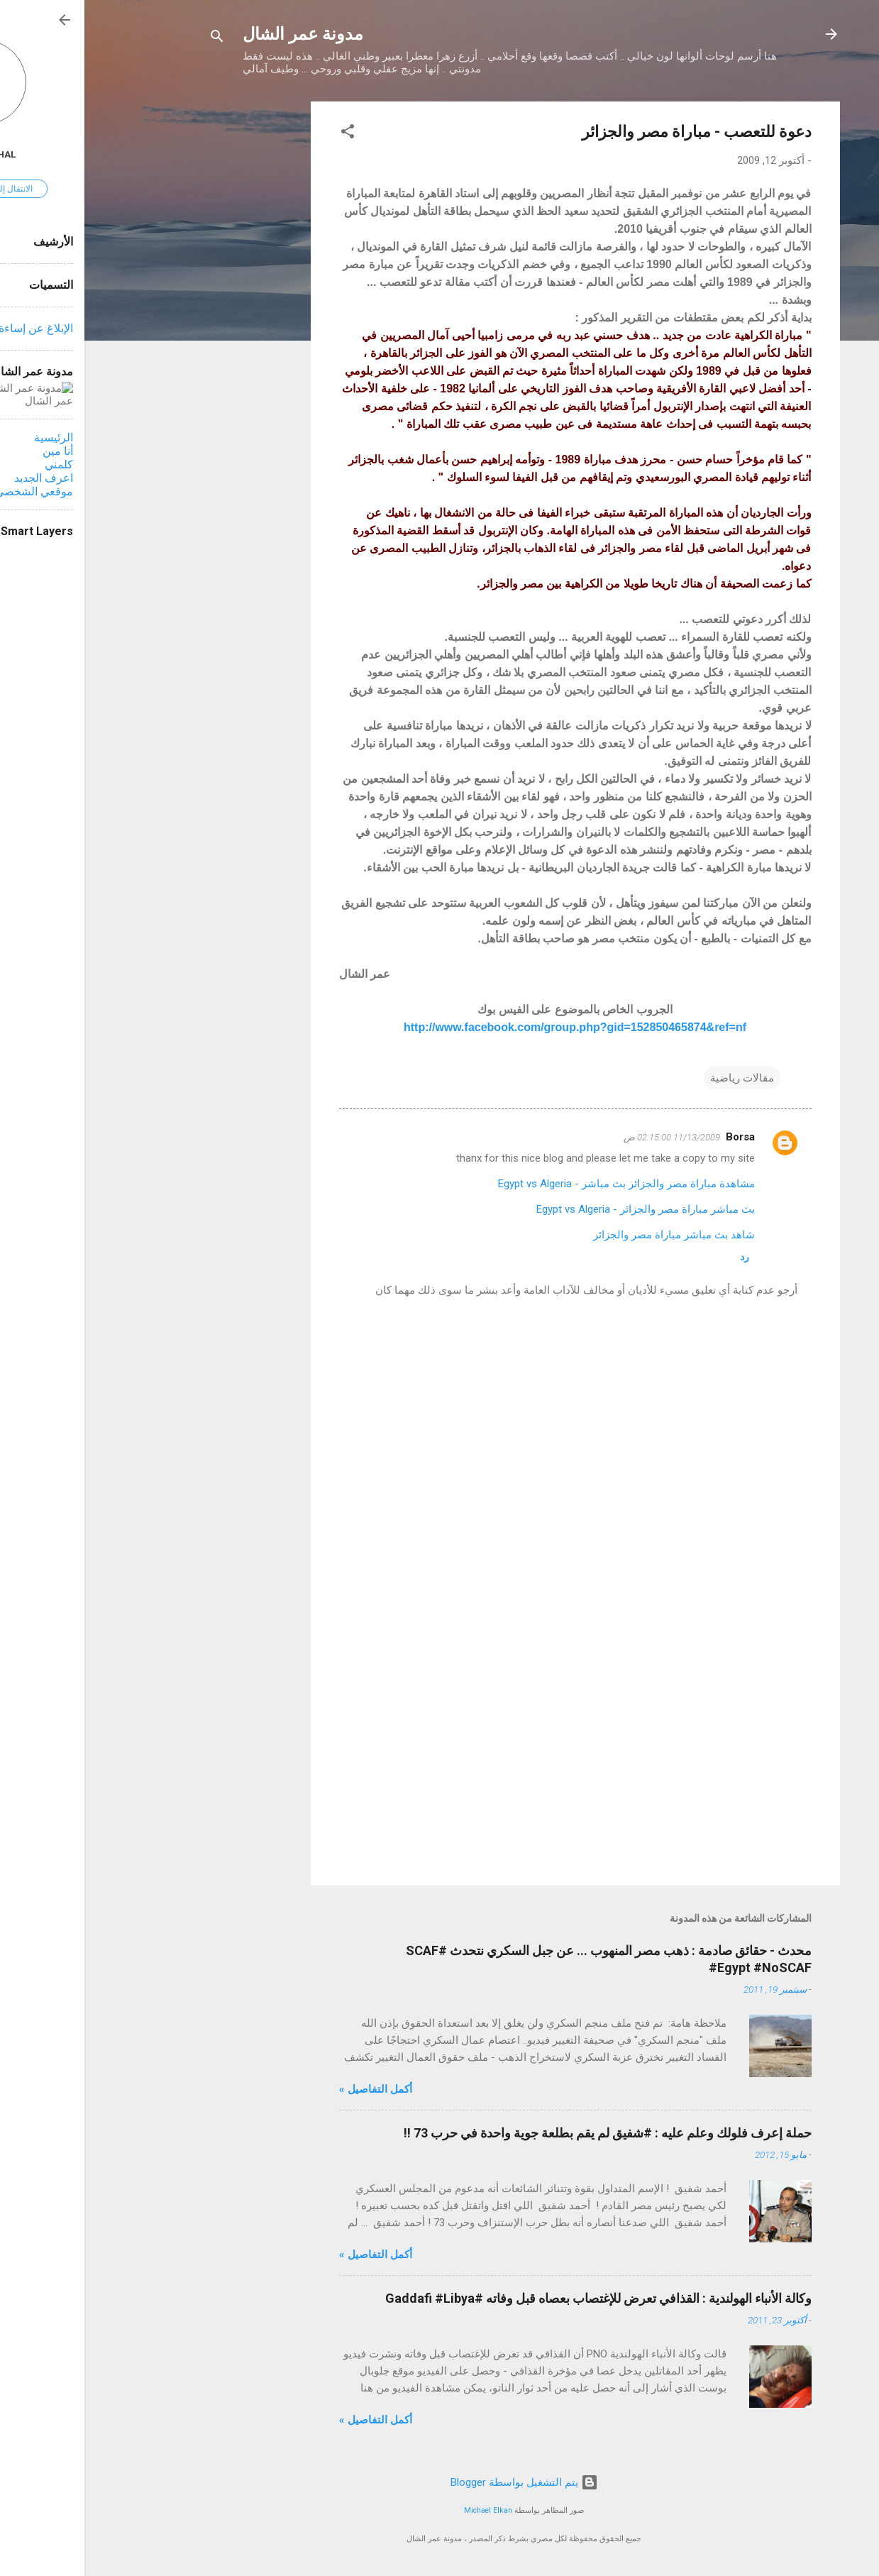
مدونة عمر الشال (218, 34)
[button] (263, 134)
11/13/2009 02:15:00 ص (587, 1137)
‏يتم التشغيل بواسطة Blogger (440, 2482)
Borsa (655, 1136)
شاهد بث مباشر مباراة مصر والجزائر (589, 1234)
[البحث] (132, 38)
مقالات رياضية (658, 1078)
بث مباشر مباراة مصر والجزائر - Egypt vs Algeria (561, 1209)
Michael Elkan (404, 2510)
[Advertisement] (169, 314)
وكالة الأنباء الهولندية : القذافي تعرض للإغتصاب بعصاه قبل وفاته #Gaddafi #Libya (514, 2298)
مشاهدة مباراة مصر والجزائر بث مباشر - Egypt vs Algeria (542, 1183)
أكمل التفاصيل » (291, 2089)
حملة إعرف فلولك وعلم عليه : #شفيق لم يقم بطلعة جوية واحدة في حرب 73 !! (523, 2132)
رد (660, 1256)
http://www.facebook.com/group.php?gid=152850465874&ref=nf (490, 1027)
